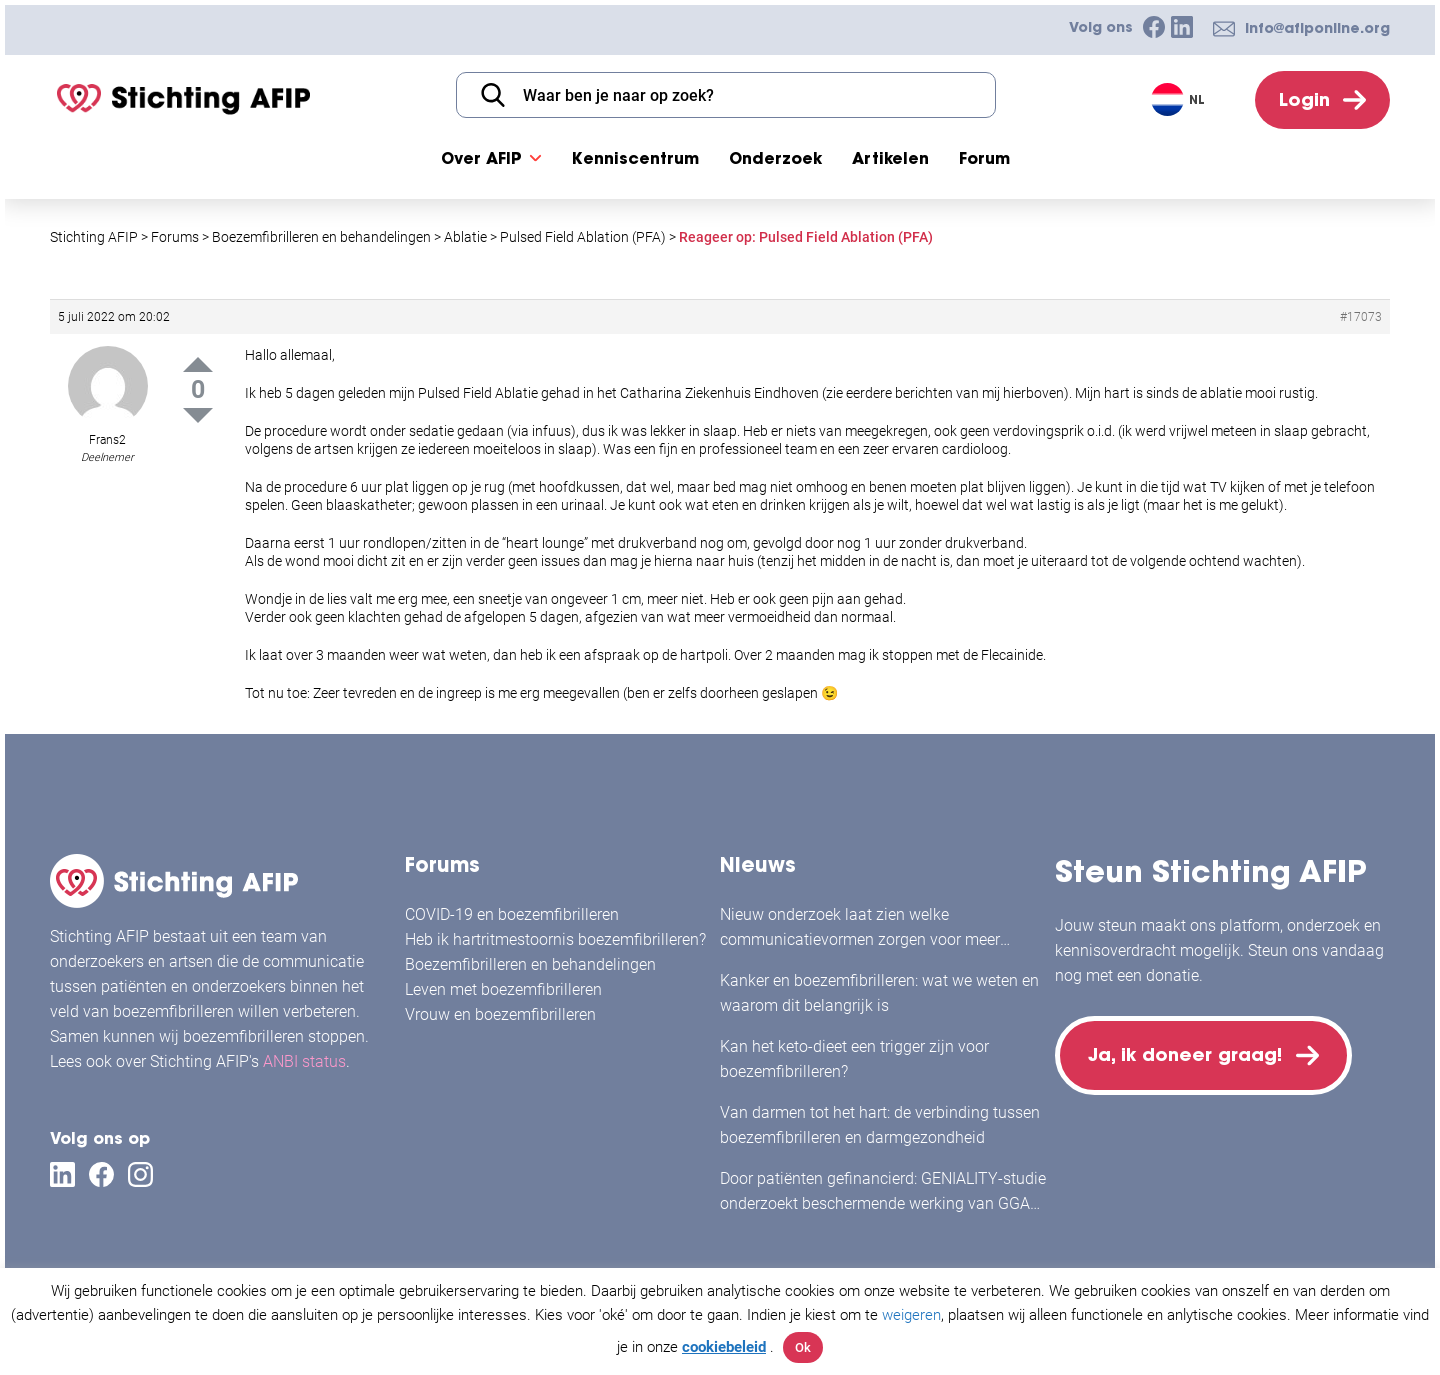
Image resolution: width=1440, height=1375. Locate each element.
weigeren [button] (911, 1315)
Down (198, 415)
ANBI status (304, 1061)
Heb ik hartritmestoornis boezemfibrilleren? (555, 939)
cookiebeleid (724, 1347)
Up (198, 364)
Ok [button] (803, 1347)
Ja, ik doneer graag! (1185, 1054)
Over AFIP (481, 158)
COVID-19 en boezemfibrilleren (512, 914)
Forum (984, 158)
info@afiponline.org (1317, 28)
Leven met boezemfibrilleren (503, 989)
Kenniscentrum (635, 158)
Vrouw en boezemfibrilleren (500, 1014)
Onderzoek (775, 158)
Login (1304, 99)
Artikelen (890, 158)
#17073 (1361, 317)
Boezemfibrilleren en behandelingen (530, 964)
